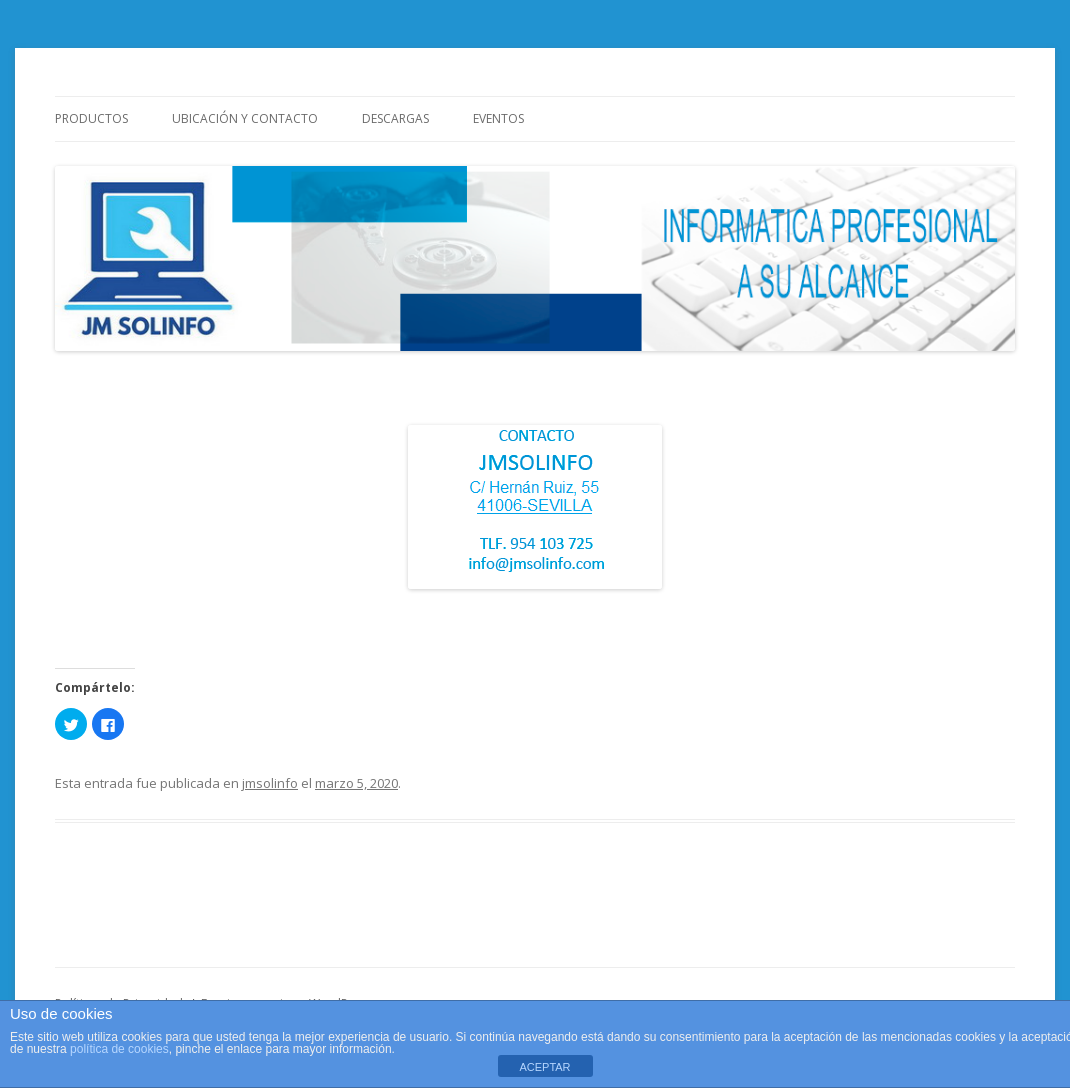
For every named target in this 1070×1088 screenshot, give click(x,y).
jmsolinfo (270, 783)
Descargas (395, 118)
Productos (91, 118)
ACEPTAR (544, 1067)
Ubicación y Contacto (245, 118)
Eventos (498, 118)
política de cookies (119, 1049)
